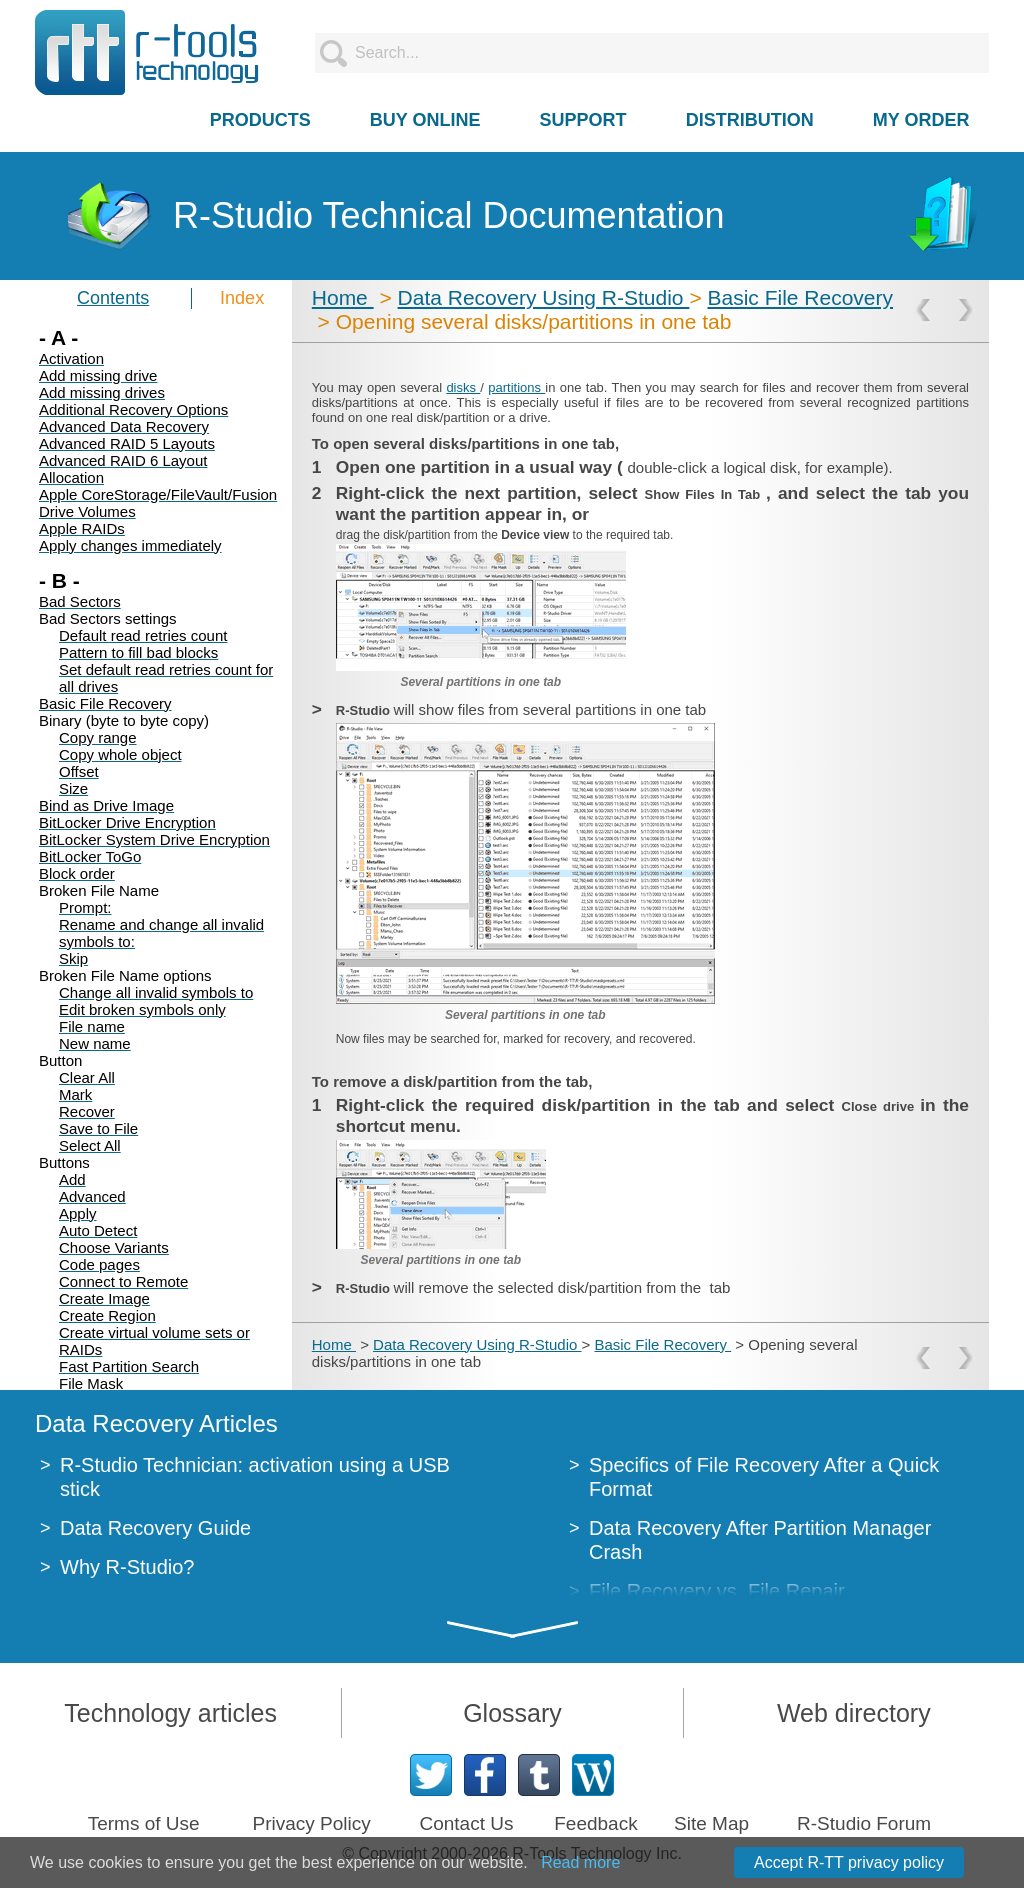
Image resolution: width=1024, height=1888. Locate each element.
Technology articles (170, 1713)
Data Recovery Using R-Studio (544, 297)
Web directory (854, 1713)
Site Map (711, 1823)
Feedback (595, 1823)
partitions (516, 387)
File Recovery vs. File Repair (717, 1591)
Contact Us (466, 1823)
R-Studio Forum (864, 1823)
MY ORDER (921, 120)
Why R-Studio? (127, 1567)
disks (463, 387)
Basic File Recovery (800, 297)
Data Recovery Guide (155, 1528)
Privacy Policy (311, 1823)
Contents (113, 298)
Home (343, 297)
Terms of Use (144, 1823)
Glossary (512, 1713)
